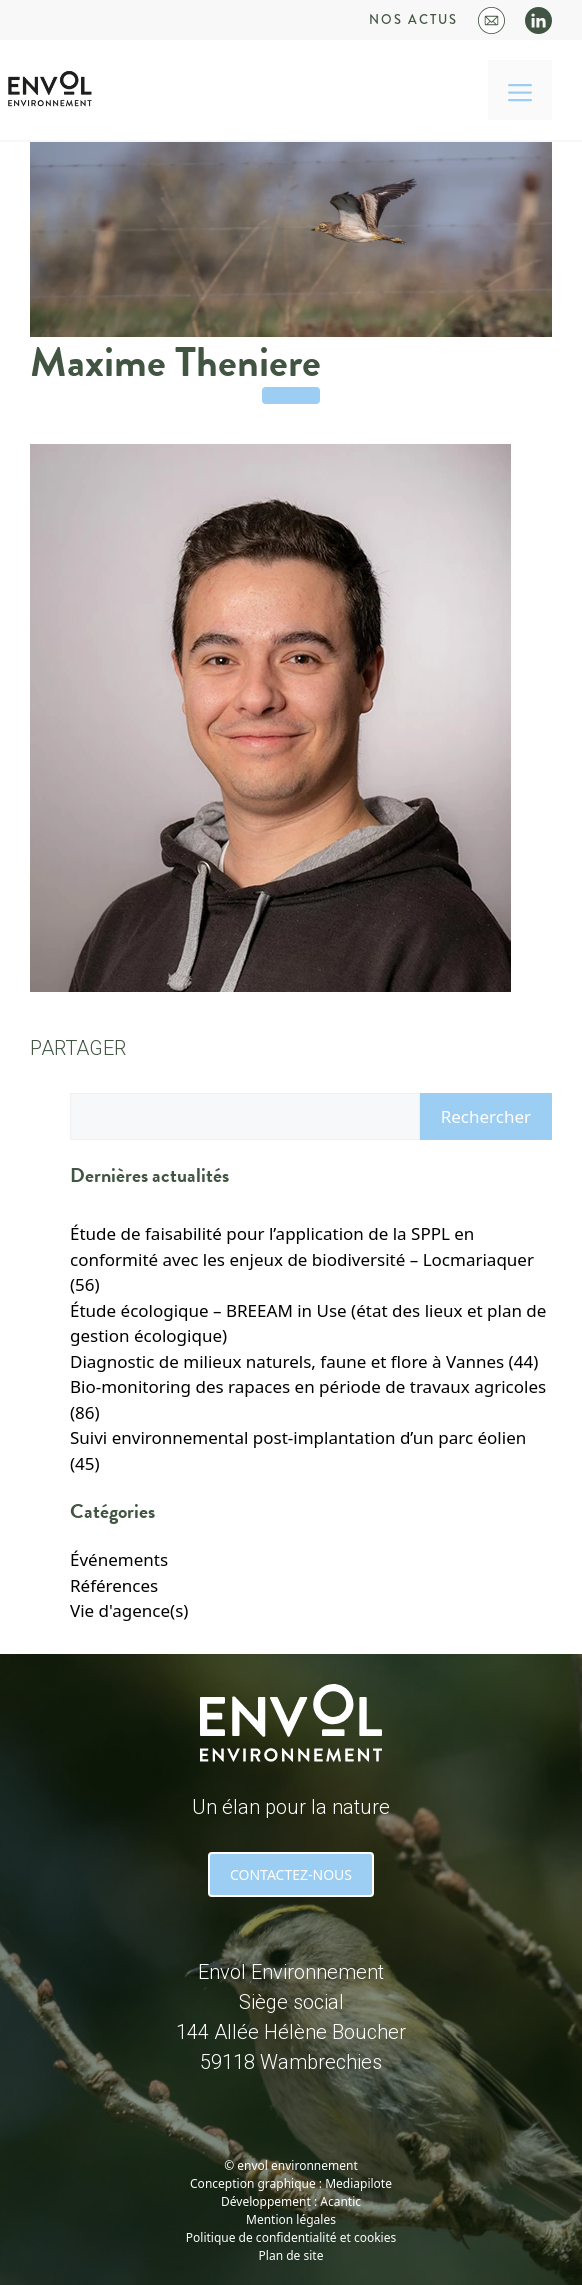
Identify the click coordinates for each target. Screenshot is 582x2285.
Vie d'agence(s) (129, 1610)
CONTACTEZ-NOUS (291, 1874)
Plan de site (291, 2255)
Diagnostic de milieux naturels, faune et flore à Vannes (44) (304, 1361)
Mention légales (291, 2219)
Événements (119, 1559)
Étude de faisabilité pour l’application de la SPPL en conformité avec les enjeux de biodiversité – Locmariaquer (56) (302, 1259)
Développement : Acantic (291, 2201)
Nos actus (413, 19)
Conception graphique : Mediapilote (291, 2183)
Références (114, 1585)
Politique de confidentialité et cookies (291, 2237)
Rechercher (486, 1116)
